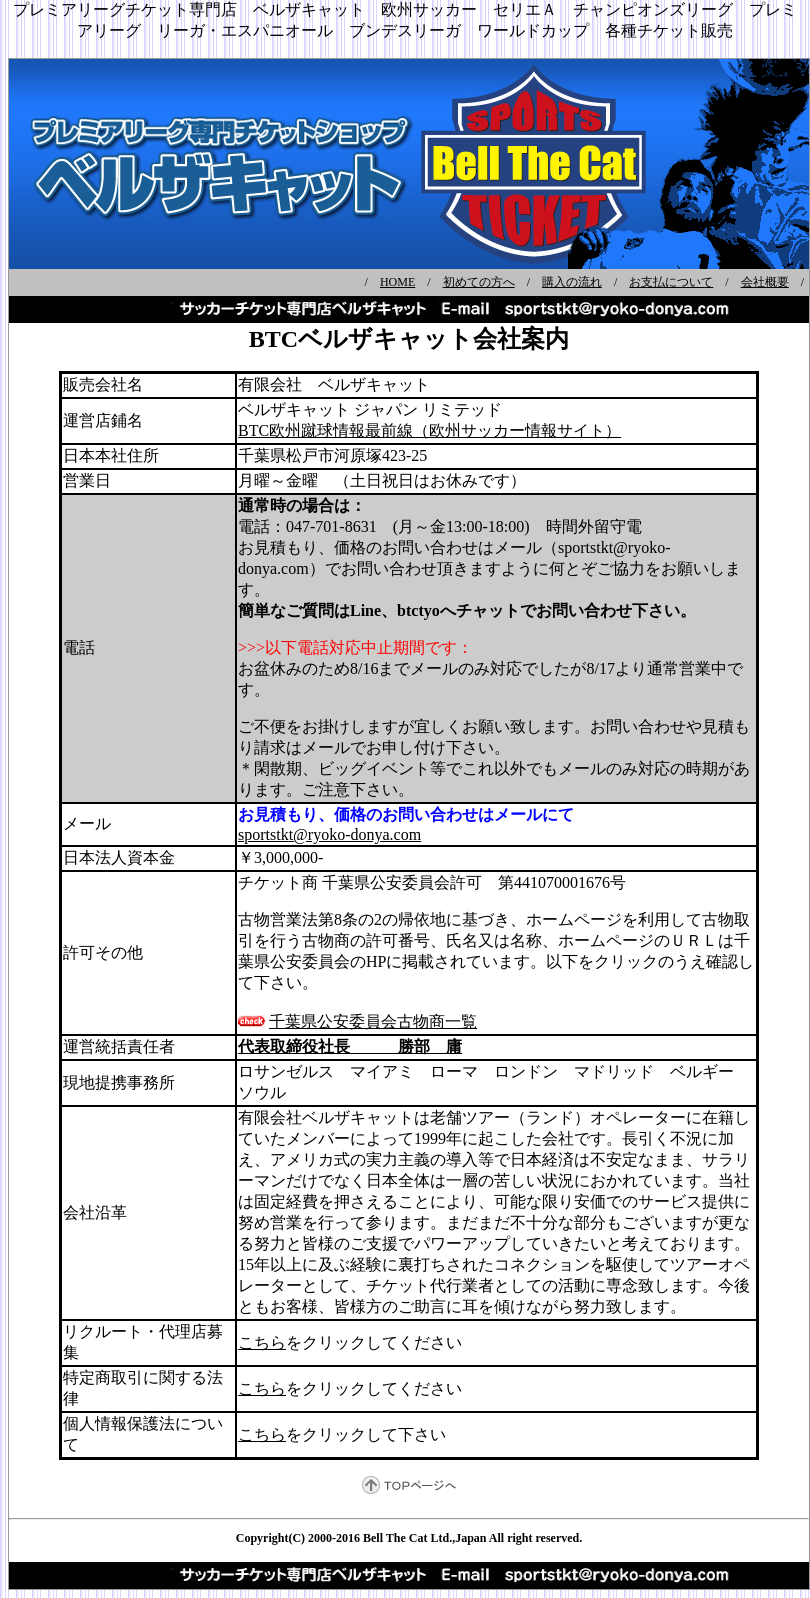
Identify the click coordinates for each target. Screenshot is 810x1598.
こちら (262, 1342)
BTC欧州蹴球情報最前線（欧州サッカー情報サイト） (429, 430)
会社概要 (765, 282)
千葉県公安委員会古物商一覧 (373, 1021)
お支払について (671, 282)
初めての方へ (479, 282)
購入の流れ (572, 282)
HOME (397, 282)
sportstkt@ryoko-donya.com (329, 834)
